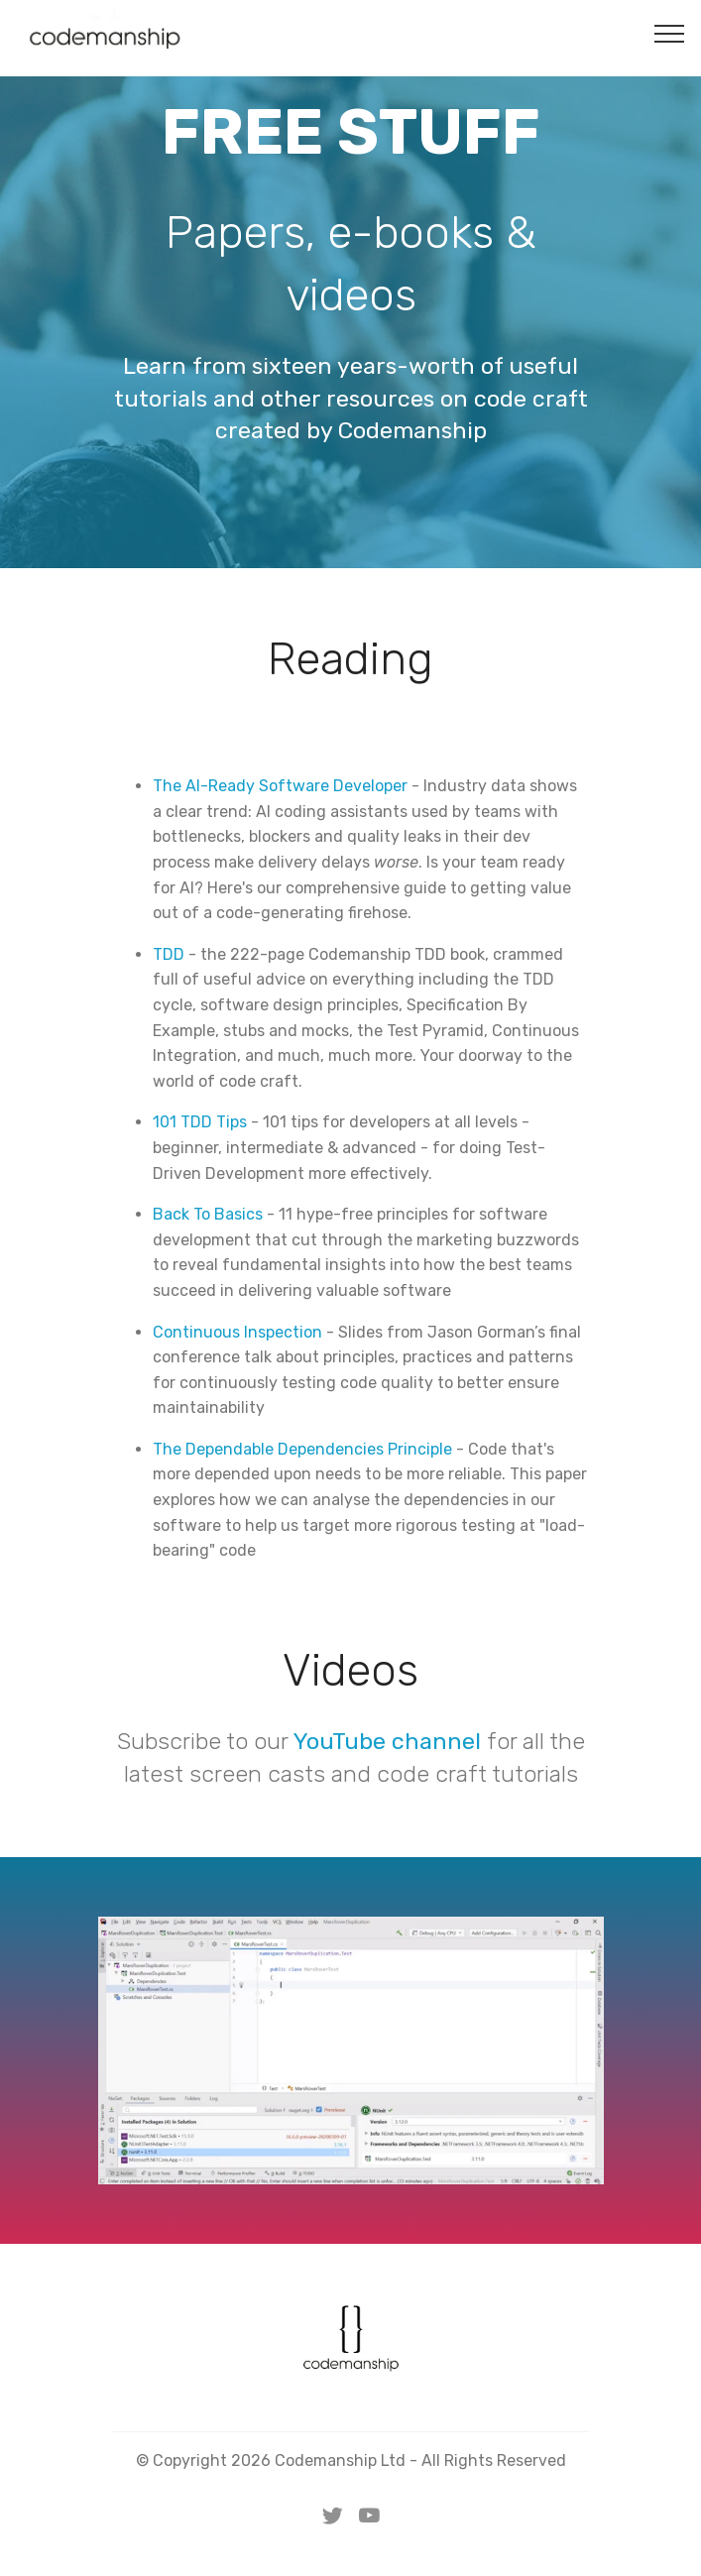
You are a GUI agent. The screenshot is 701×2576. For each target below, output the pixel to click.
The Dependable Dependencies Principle (302, 1449)
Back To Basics (208, 1214)
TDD (168, 954)
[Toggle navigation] (669, 33)
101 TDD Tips (200, 1121)
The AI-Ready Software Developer (280, 785)
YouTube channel (387, 1741)
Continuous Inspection (237, 1332)
